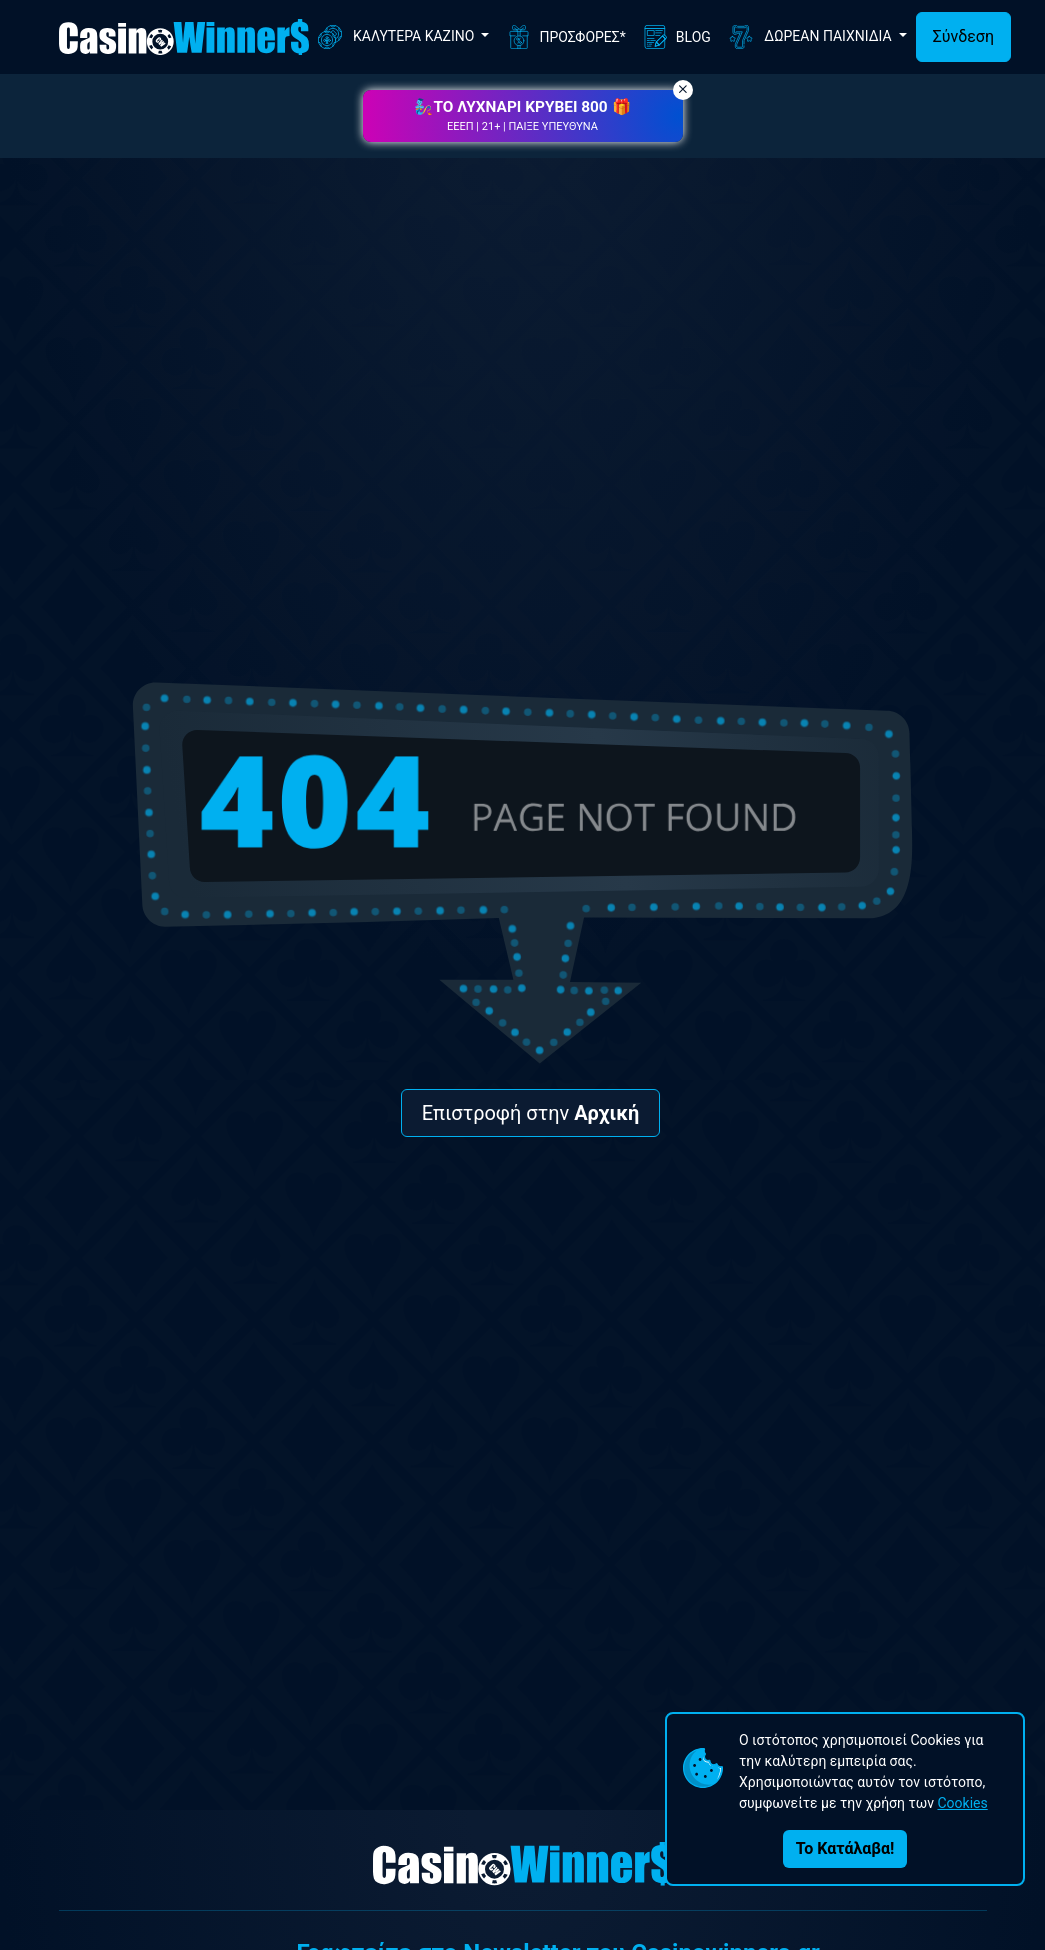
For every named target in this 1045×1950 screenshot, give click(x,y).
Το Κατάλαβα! (845, 1848)
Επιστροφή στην (531, 1113)
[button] (523, 116)
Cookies (962, 1803)
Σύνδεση (963, 36)
